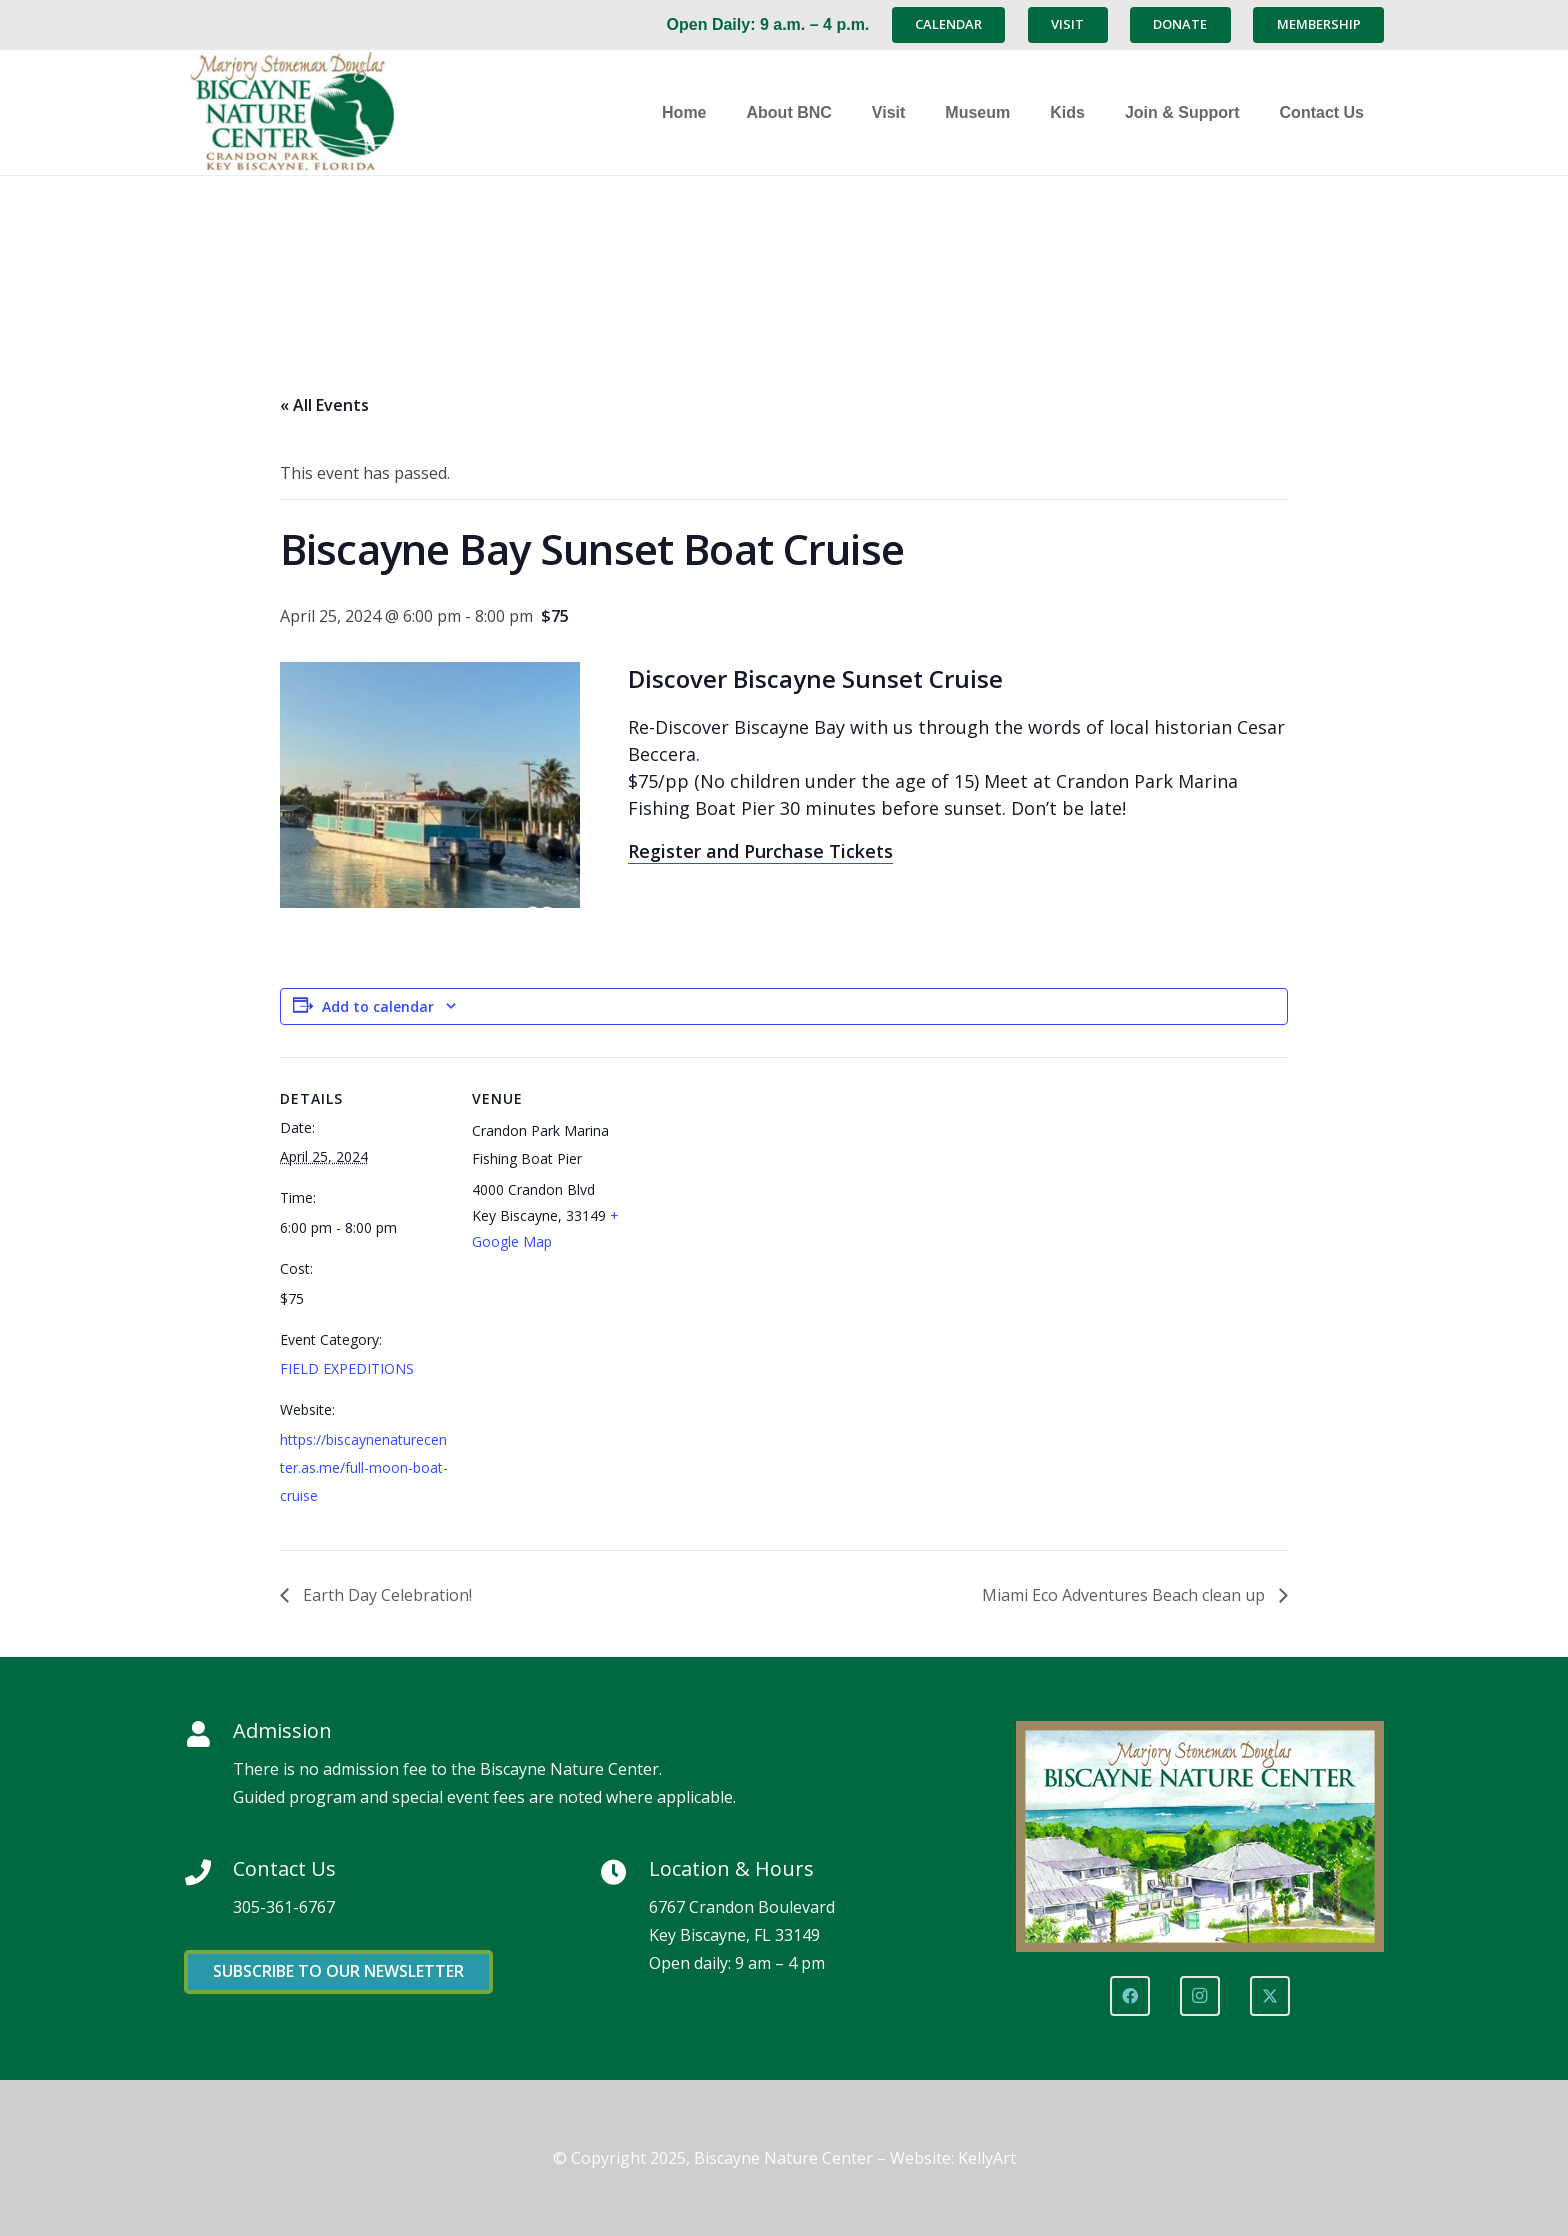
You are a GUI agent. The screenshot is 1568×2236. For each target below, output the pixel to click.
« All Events (324, 405)
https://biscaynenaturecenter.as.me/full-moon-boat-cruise (364, 1467)
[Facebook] (1130, 1996)
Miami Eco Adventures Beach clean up (1125, 1595)
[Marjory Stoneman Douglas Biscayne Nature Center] (309, 112)
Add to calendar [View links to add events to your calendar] (378, 1006)
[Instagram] (1200, 1996)
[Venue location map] (769, 1195)
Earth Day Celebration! (385, 1595)
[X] (1270, 1996)
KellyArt (987, 2158)
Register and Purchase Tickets (760, 851)
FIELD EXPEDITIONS (347, 1368)
